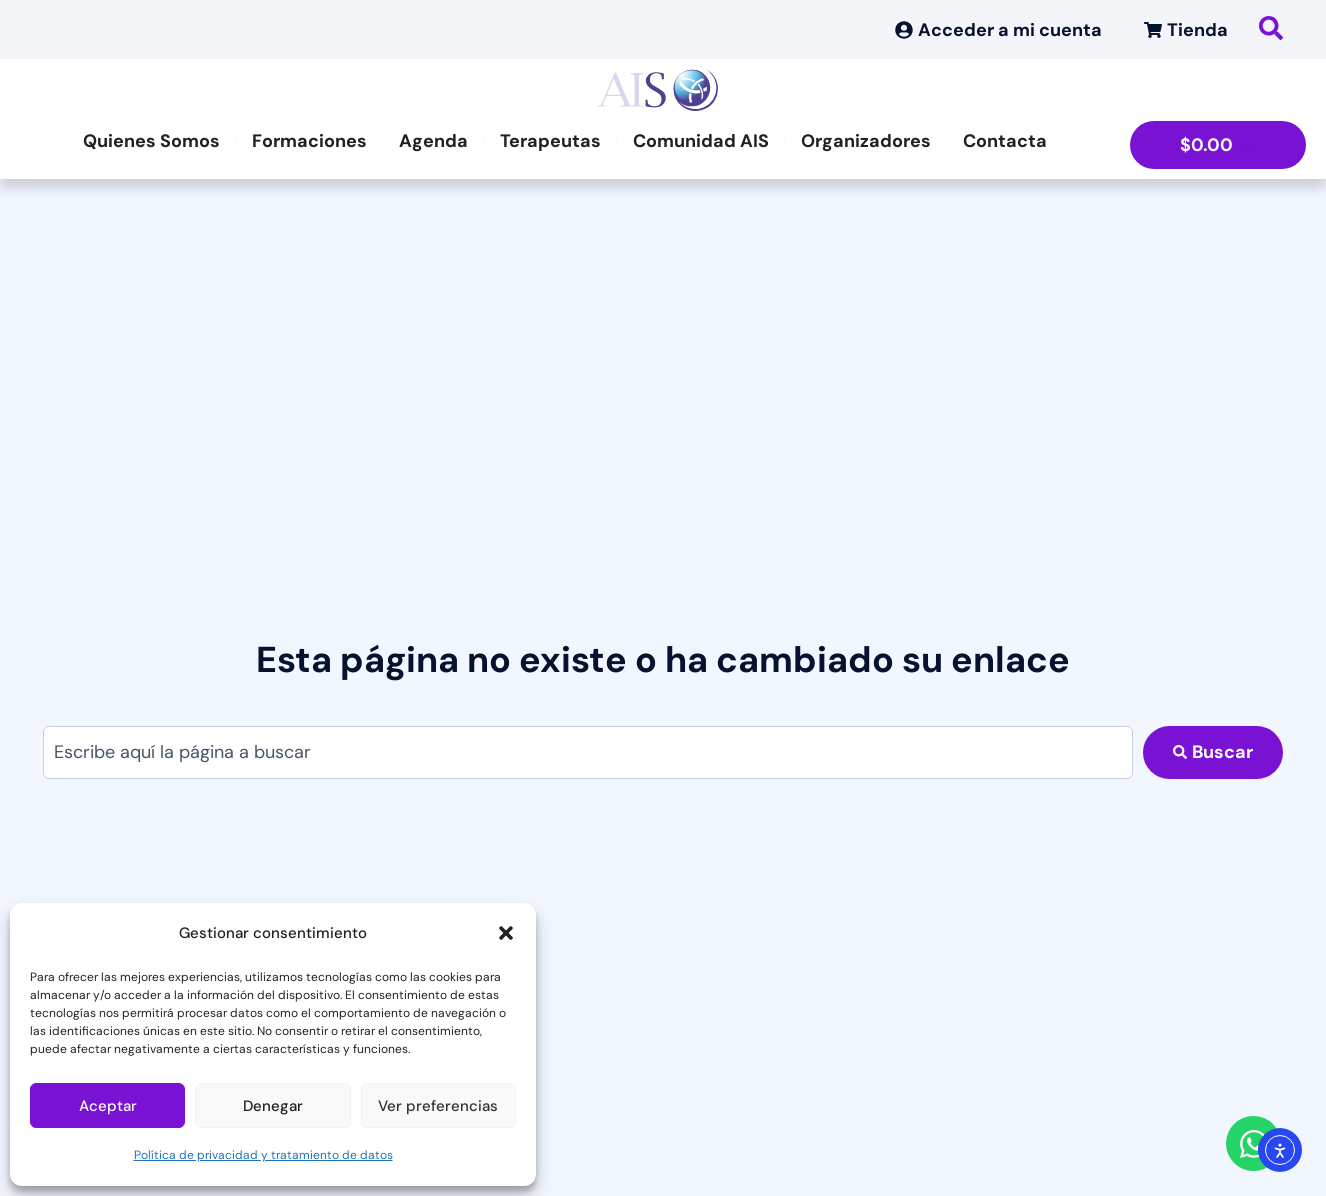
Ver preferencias (438, 1106)
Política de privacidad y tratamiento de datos (263, 1155)
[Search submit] (1213, 752)
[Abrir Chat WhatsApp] (1253, 1143)
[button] (506, 933)
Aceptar (108, 1106)
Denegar (273, 1106)
